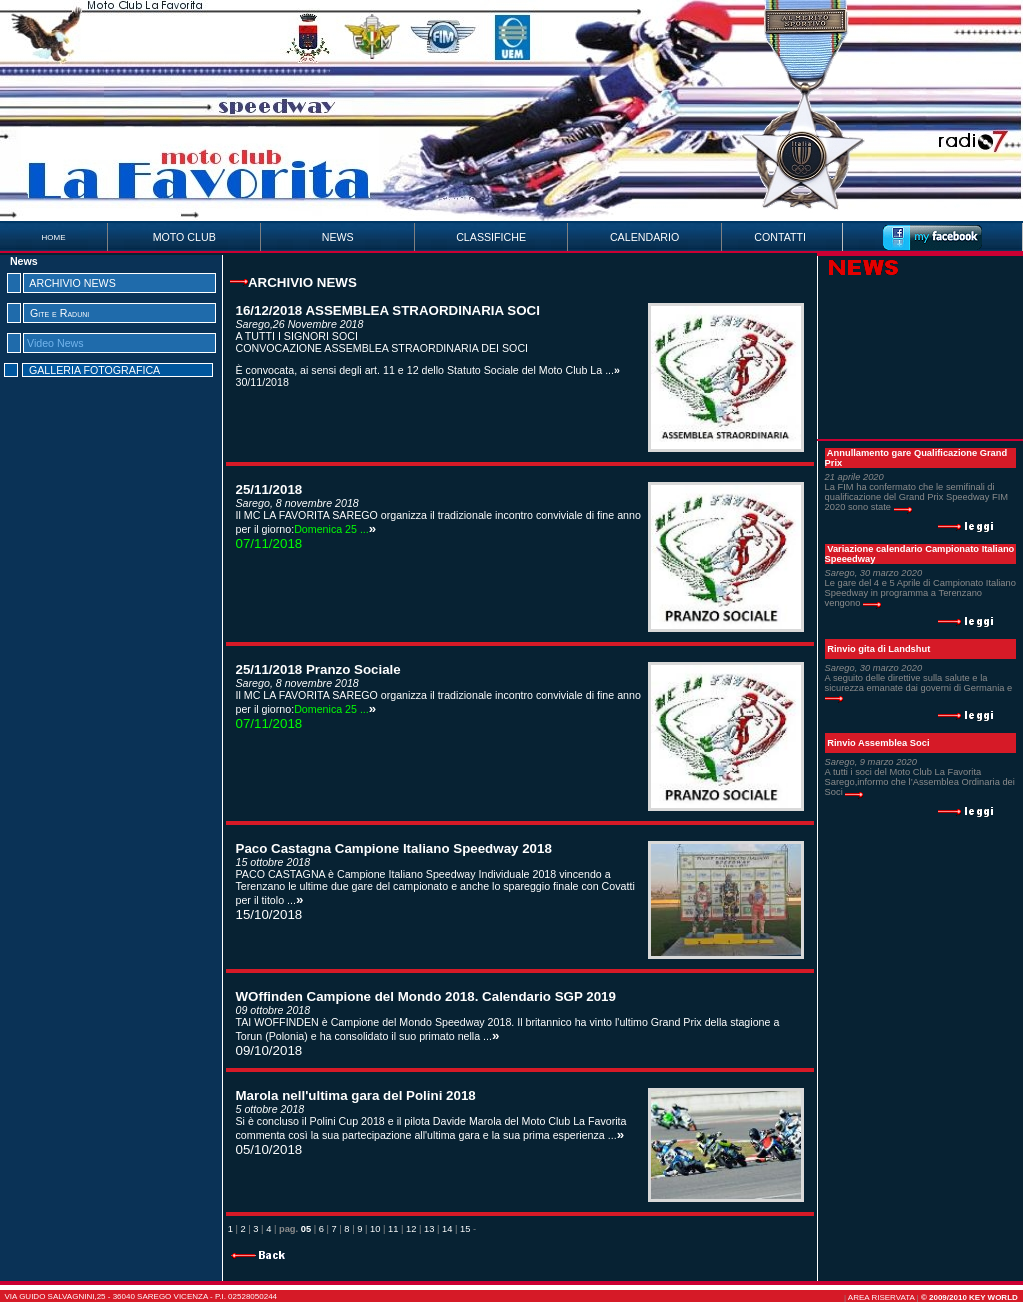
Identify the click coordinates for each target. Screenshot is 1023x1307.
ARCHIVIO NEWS (72, 283)
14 (447, 1229)
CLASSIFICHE (491, 237)
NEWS (338, 237)
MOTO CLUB (184, 237)
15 (465, 1229)
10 (375, 1229)
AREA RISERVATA (881, 1297)
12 (411, 1229)
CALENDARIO (644, 237)
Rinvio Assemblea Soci (878, 743)
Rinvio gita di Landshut (878, 649)
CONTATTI (780, 237)
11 (393, 1229)
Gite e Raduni (59, 313)
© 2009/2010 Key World (969, 1297)
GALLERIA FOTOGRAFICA (94, 370)
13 (429, 1229)
